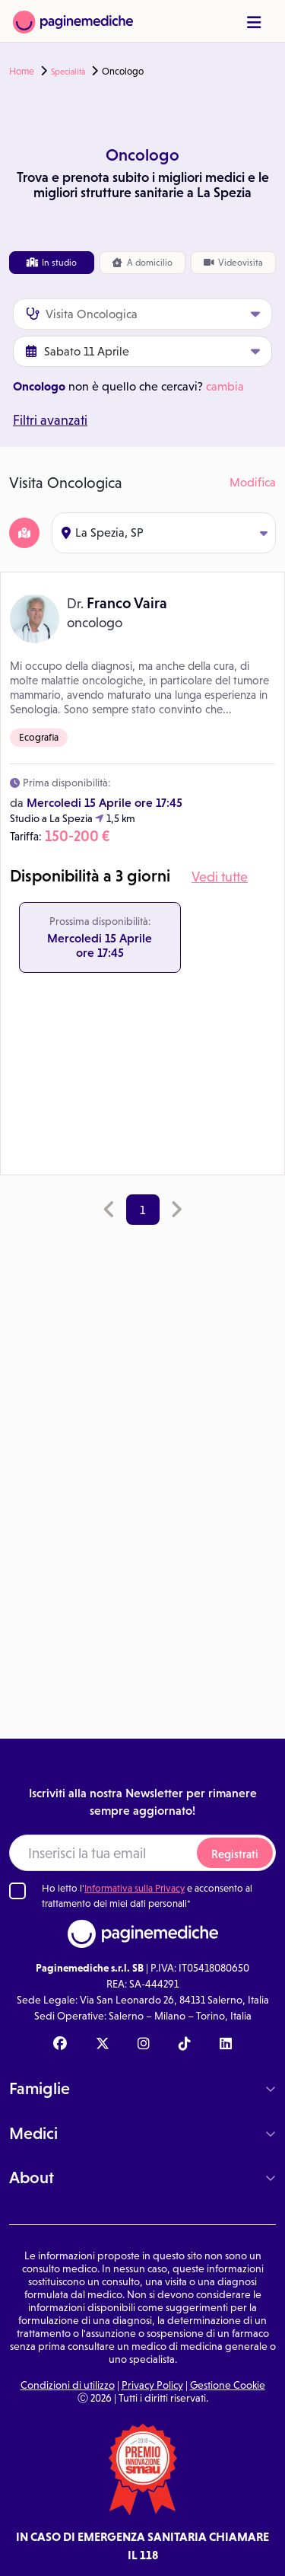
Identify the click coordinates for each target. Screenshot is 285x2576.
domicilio (142, 262)
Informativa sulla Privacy (134, 1888)
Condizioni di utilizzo (68, 2385)
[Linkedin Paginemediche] (226, 2044)
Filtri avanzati (50, 420)
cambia (225, 386)
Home (21, 71)
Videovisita (233, 262)
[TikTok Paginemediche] (185, 2044)
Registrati (234, 1854)
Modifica (253, 482)
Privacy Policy (152, 2385)
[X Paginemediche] (102, 2044)
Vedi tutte (220, 877)
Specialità (68, 71)
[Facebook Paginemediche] (60, 2044)
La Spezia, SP (165, 532)
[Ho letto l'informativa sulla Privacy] (17, 1891)
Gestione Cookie (227, 2385)
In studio (52, 262)
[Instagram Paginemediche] (144, 2044)
